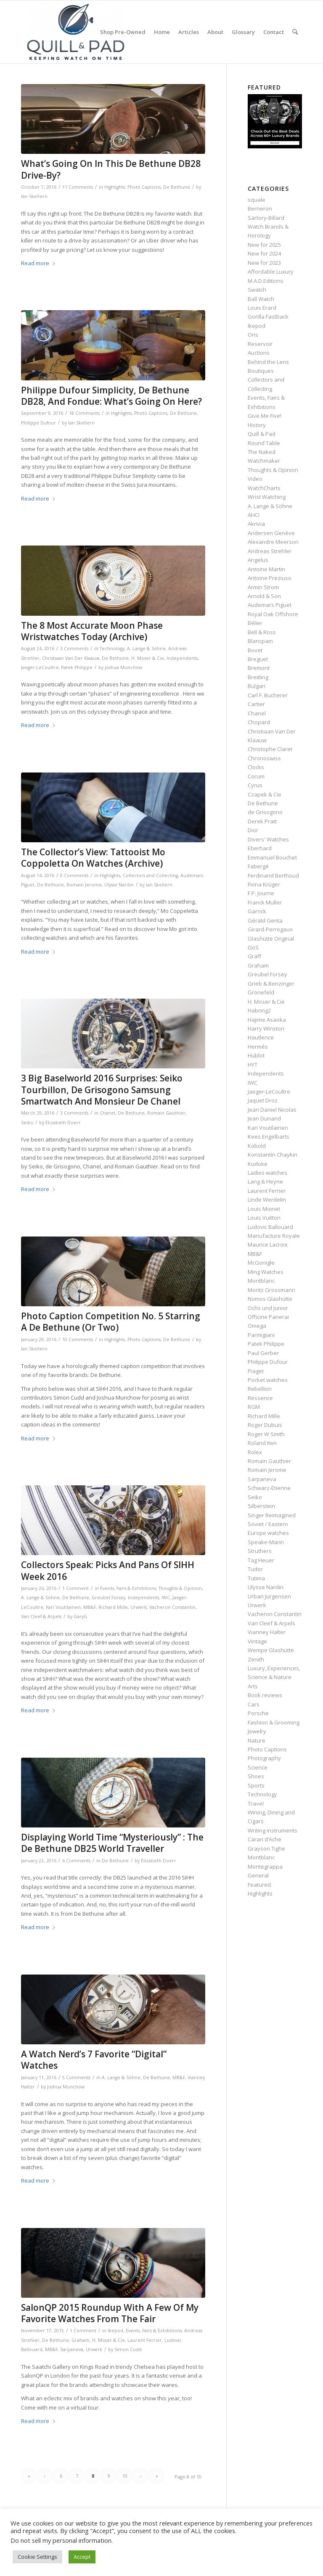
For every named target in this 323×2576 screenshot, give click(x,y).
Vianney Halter (267, 1632)
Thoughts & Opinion (180, 1588)
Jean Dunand (264, 1118)
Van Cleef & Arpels (41, 1616)
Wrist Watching (267, 497)
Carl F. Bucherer (268, 695)
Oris (253, 334)
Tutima (256, 1578)
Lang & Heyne (265, 1181)
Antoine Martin (266, 569)
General (258, 1875)
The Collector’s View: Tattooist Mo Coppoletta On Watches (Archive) (93, 857)
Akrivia (256, 523)
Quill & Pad (261, 434)
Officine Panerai (268, 1317)
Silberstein (261, 1506)
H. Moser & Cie (147, 658)
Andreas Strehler (269, 551)
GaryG (80, 1616)
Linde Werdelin (267, 1199)
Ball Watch (261, 299)
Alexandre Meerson (273, 542)
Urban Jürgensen (269, 1596)
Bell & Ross (262, 632)
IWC (166, 1597)
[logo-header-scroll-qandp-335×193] (75, 31)
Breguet (258, 659)
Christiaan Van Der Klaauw (70, 658)
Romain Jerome (84, 885)
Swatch (257, 289)
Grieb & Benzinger (271, 983)
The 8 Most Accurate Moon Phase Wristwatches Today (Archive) (92, 631)
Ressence (260, 1398)
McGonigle (261, 1262)
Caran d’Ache (264, 1839)
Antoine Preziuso (269, 578)
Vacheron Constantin (172, 1607)
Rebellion (260, 1388)
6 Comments (76, 1861)
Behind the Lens (268, 362)
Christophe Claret (270, 749)
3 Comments (74, 648)
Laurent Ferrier (144, 2340)
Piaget (256, 1371)
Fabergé (258, 866)
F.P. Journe (261, 893)
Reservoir (260, 344)
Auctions (259, 352)
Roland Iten (262, 1443)
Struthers (260, 1551)
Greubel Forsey (108, 1597)
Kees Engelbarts (268, 1136)
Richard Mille (113, 1607)
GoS (253, 947)
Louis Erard (262, 307)
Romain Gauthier (166, 1113)
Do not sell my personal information (61, 2540)
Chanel (107, 1113)
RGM (254, 1407)
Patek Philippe (77, 667)
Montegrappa (265, 1866)
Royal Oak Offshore (273, 614)
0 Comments (74, 875)
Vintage (257, 1641)
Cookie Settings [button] (37, 2556)
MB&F (89, 1607)
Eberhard (260, 848)
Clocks (256, 767)
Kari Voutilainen (63, 1607)
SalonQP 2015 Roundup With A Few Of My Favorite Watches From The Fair (110, 2313)
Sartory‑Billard (266, 217)
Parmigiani (261, 1335)
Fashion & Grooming (273, 1722)
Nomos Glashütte (270, 1299)
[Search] (295, 31)
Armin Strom (263, 587)
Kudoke (257, 1164)
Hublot (256, 1055)
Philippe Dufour (38, 423)
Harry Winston (266, 1028)
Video (255, 479)
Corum (256, 776)
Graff (254, 956)
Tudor (255, 1569)
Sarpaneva (71, 2349)
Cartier (256, 704)
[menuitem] (123, 31)
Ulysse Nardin (119, 885)
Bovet (255, 650)
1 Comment (75, 1588)
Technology (112, 648)
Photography (264, 1758)
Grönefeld (261, 992)
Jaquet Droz (263, 1100)
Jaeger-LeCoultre (39, 667)
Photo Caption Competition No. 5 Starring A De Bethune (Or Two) (110, 1321)
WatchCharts (264, 488)
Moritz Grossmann (271, 1290)
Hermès (258, 1046)
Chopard (259, 722)
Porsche (258, 1713)
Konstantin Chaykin (272, 1154)
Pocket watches (268, 1380)
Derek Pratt (262, 821)
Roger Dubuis (265, 1425)
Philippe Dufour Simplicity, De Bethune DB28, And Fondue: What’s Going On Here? (111, 395)
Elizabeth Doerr (63, 1123)
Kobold (257, 1146)
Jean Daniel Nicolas (272, 1109)
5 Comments (76, 2077)
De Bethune (176, 187)
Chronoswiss (264, 758)
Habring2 (259, 1010)
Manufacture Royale (274, 1235)
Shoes (256, 1776)
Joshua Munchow (123, 667)
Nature (256, 1740)
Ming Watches (265, 1272)
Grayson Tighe (266, 1848)
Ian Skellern (34, 196)
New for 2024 (264, 253)
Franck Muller (265, 902)
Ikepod (115, 2330)
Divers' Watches (268, 839)
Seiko (27, 1123)
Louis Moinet (264, 1209)
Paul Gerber (263, 1353)
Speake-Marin (266, 1542)
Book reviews (265, 1695)
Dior (253, 830)
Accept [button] (82, 2556)
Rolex (255, 1452)
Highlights (114, 187)
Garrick (257, 911)
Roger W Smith (266, 1434)
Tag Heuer (261, 1560)
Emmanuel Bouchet (272, 857)
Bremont (259, 668)
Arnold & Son (264, 596)
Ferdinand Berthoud (273, 875)
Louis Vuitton (264, 1217)
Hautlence (261, 1037)
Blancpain (260, 641)
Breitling (258, 677)
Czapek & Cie (264, 794)
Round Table (264, 443)
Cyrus (255, 785)
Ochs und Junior (268, 1308)
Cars (253, 1704)
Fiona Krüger (264, 884)
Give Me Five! (264, 415)
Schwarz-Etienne (269, 1488)
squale (256, 199)
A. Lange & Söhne (146, 648)
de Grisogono (265, 812)
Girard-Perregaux (270, 929)
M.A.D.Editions (265, 281)
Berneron (260, 208)
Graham (80, 2340)
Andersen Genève (271, 533)
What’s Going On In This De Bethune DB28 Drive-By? (111, 169)
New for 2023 (264, 262)
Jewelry (257, 1731)
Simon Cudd (128, 2349)
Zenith (256, 1659)
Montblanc (261, 1280)
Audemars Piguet (269, 605)
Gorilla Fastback (268, 316)
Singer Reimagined (272, 1515)
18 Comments (84, 413)
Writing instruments (272, 1830)
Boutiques (261, 370)
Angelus (258, 560)
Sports (256, 1785)
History (257, 425)
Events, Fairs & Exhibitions (128, 1588)
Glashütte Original (271, 938)
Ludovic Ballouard (270, 1227)
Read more (38, 263)
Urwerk (138, 1607)
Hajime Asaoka (267, 1019)
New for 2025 (264, 244)
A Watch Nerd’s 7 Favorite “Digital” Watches (94, 2059)
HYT (252, 1064)
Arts (253, 1686)
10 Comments (77, 1339)
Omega (257, 1325)
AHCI (253, 515)
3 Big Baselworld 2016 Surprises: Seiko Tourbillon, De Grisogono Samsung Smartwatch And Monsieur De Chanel (102, 1089)
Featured (259, 1884)
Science (257, 1767)
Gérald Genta (265, 920)
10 (124, 2476)
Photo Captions (144, 187)
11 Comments (77, 187)
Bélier (255, 623)
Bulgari (256, 686)
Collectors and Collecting (150, 875)
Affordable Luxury (271, 271)
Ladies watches (267, 1172)
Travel (256, 1803)
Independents (182, 658)
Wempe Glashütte (271, 1650)
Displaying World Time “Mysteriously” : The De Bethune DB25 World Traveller (112, 1842)
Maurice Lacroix (268, 1244)
